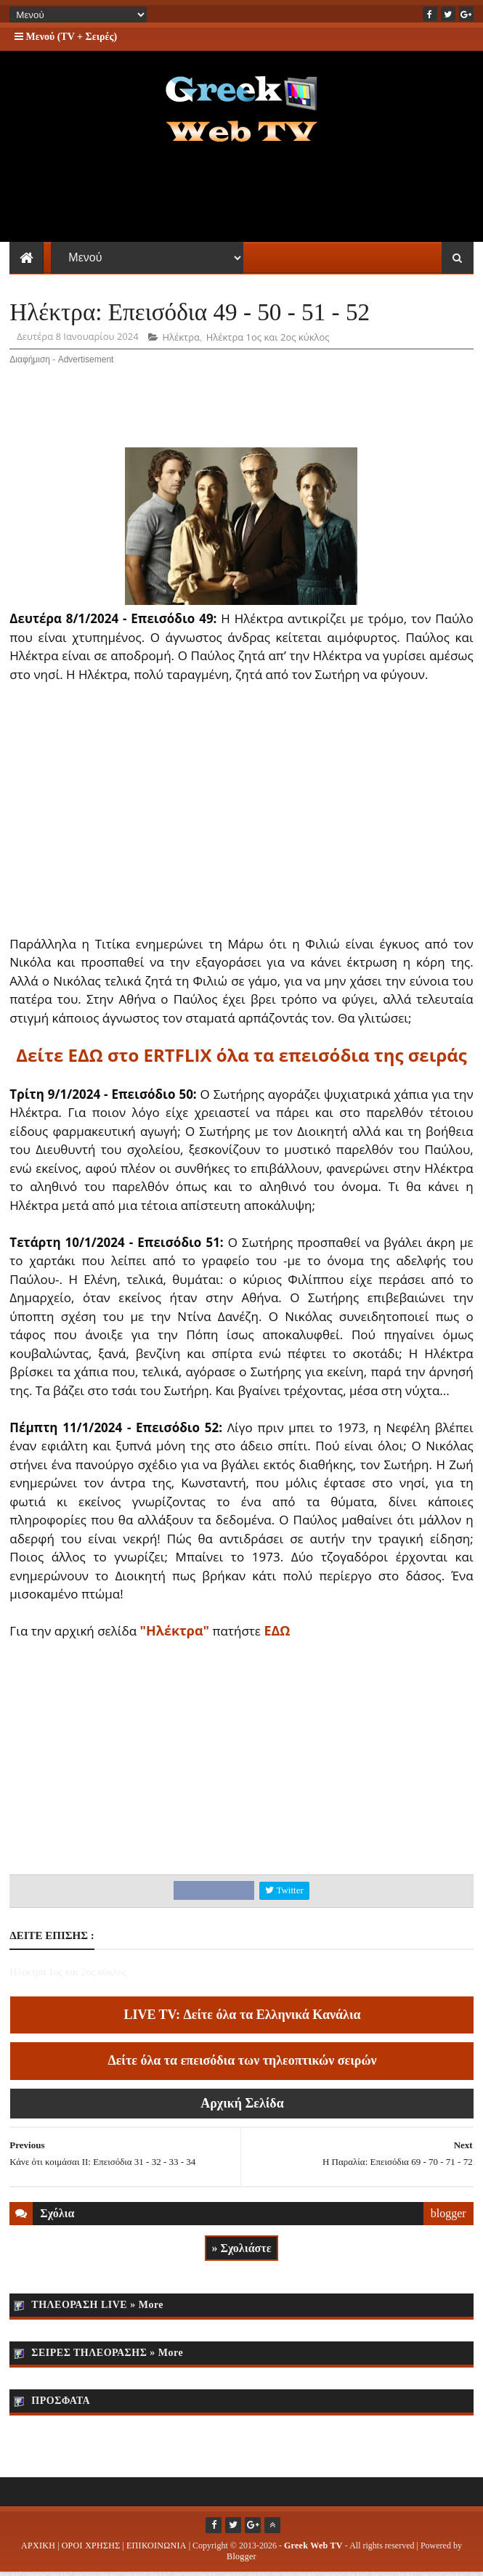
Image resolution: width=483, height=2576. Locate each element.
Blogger (241, 2560)
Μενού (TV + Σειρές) (66, 36)
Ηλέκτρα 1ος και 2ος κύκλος (268, 340)
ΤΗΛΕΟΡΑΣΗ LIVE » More (97, 2308)
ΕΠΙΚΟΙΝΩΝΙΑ (156, 2549)
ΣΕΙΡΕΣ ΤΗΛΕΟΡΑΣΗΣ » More (107, 2356)
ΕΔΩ (277, 1634)
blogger (448, 2217)
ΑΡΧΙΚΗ (38, 2549)
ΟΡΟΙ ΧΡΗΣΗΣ (91, 2549)
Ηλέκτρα (181, 340)
